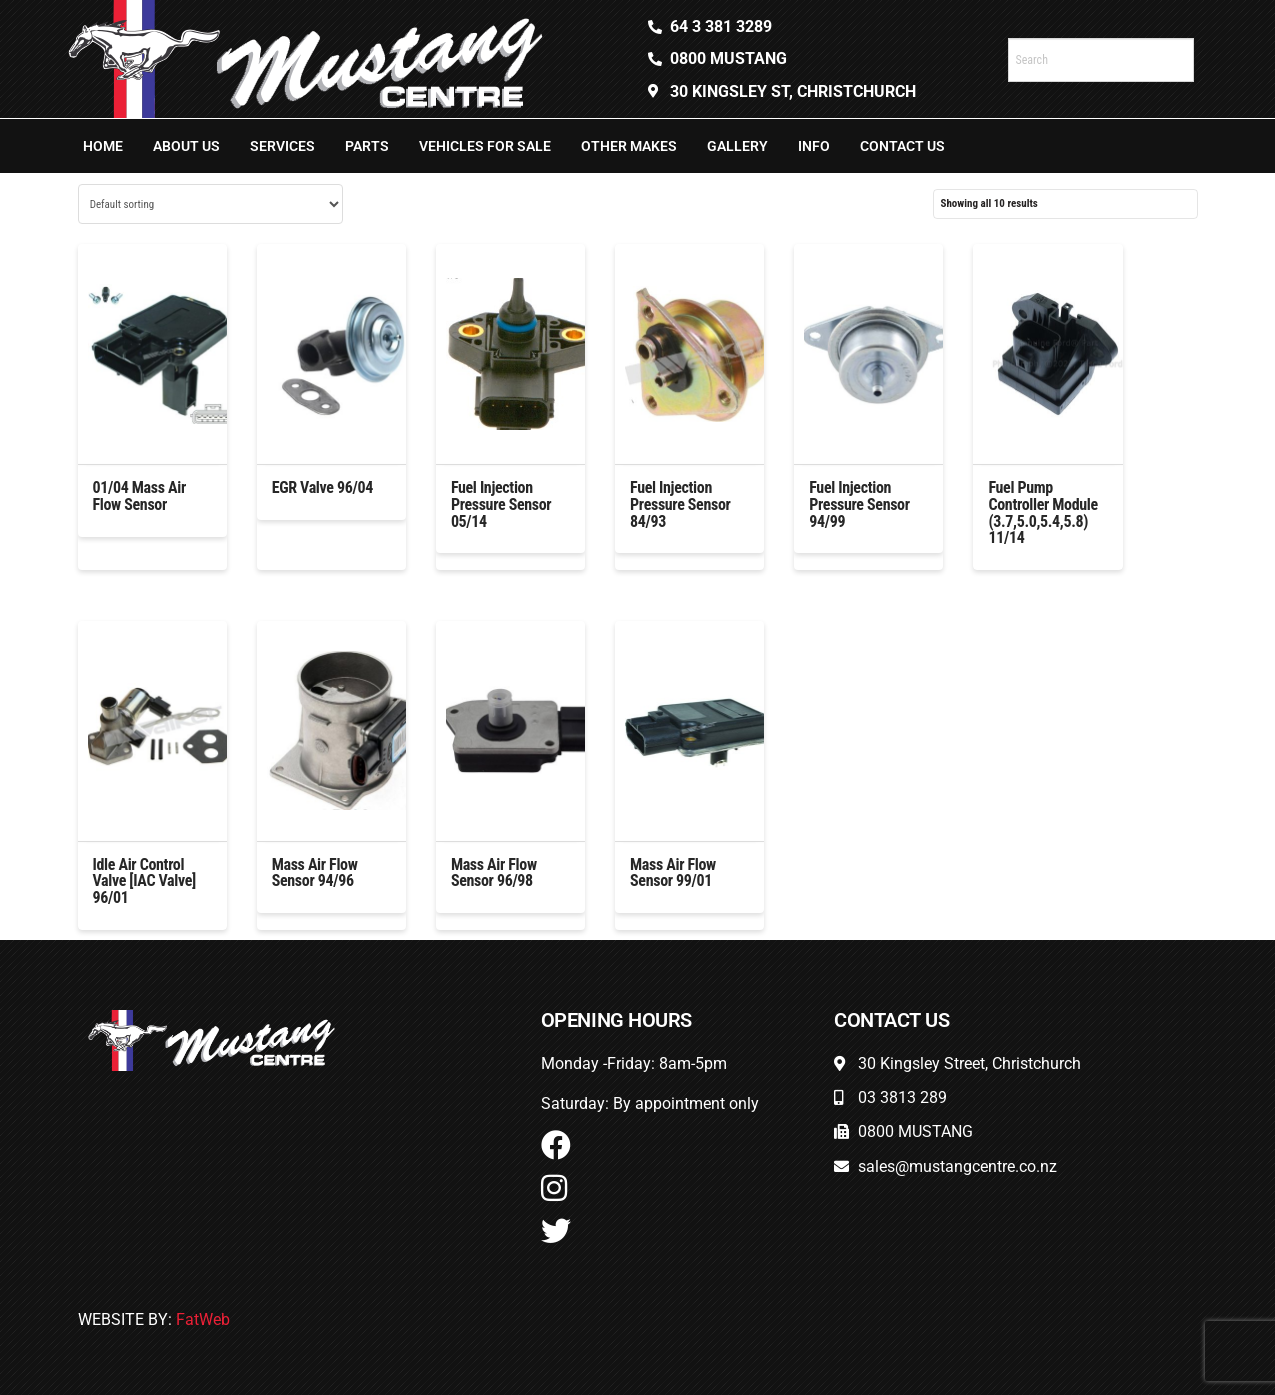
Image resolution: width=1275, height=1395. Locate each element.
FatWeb (203, 1319)
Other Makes (629, 146)
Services (282, 146)
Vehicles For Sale (485, 146)
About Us (186, 146)
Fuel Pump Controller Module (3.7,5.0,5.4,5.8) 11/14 (1042, 512)
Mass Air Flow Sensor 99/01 (673, 873)
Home (103, 146)
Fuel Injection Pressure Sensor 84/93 (680, 504)
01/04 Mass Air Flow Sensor (139, 496)
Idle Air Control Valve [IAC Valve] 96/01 (144, 881)
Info (814, 146)
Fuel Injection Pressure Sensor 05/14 (501, 504)
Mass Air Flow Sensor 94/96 (315, 873)
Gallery (737, 146)
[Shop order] (210, 204)
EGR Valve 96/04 (322, 487)
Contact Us (902, 146)
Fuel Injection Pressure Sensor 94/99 (859, 504)
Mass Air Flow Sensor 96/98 (494, 873)
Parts (367, 146)
